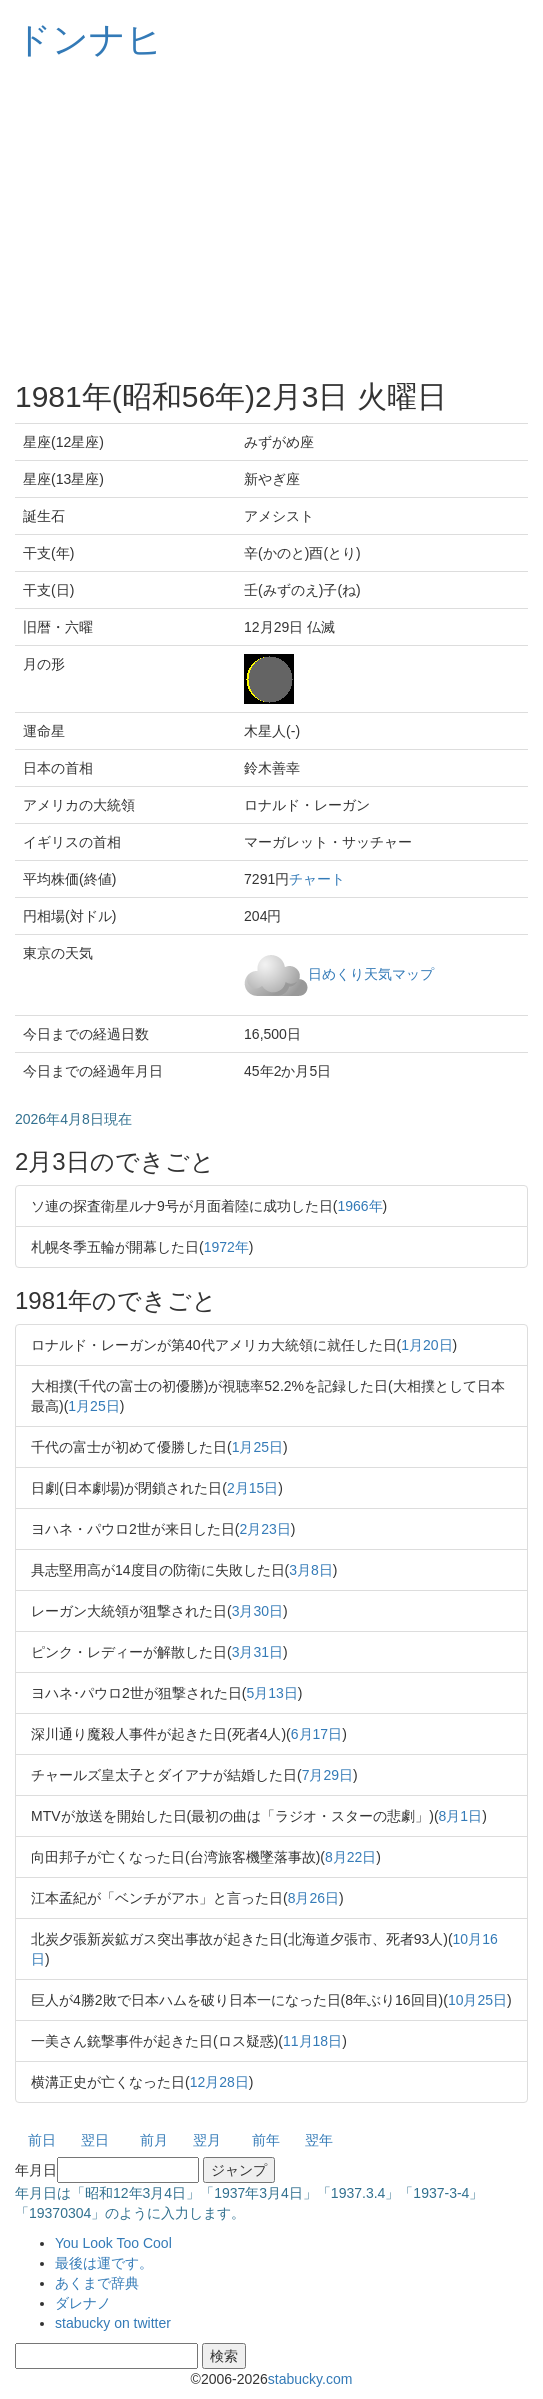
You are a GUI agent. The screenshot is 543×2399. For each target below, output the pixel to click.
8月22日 (350, 1857)
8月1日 (461, 1816)
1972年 (226, 1247)
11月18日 (312, 2041)
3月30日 (257, 1611)
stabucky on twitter (113, 2323)
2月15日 (252, 1488)
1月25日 (93, 1406)
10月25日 (477, 2000)
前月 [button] (154, 2140)
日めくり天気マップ (371, 973)
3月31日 (257, 1652)
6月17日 (316, 1734)
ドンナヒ (89, 39)
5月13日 (271, 1693)
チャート (317, 879)
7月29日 (327, 1775)
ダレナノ (83, 2303)
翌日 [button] (95, 2140)
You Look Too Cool (113, 2243)
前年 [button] (266, 2140)
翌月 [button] (207, 2140)
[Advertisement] (271, 220)
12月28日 (219, 2082)
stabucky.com (310, 2379)
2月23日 (264, 1529)
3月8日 (311, 1570)
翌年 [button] (319, 2140)
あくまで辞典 (97, 2283)
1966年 (359, 1206)
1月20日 (426, 1345)
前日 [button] (42, 2140)
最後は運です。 (104, 2263)
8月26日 (313, 1898)
